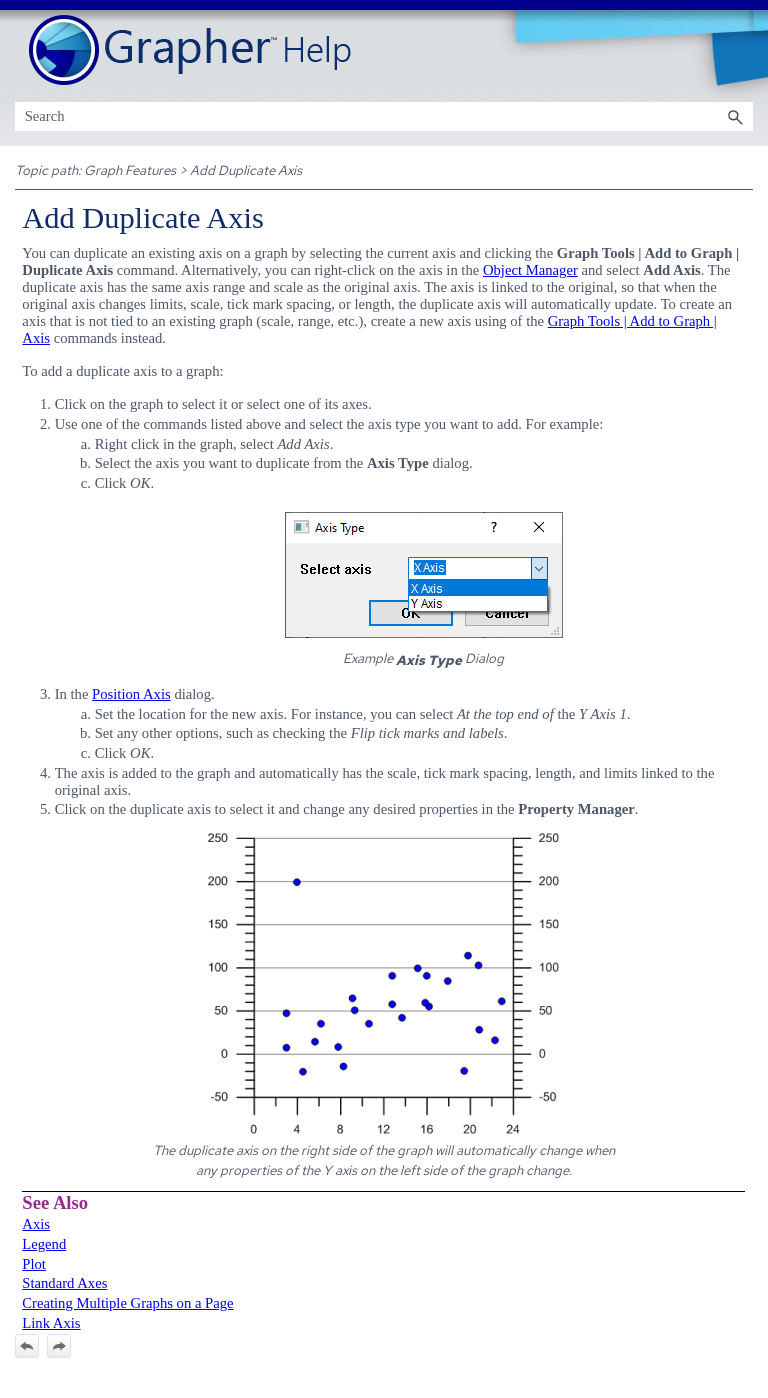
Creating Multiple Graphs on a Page (127, 1303)
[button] (735, 116)
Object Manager (530, 270)
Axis (36, 1224)
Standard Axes (64, 1283)
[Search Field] (384, 116)
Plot (34, 1264)
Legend (44, 1244)
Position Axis (131, 694)
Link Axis (51, 1323)
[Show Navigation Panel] (742, 51)
